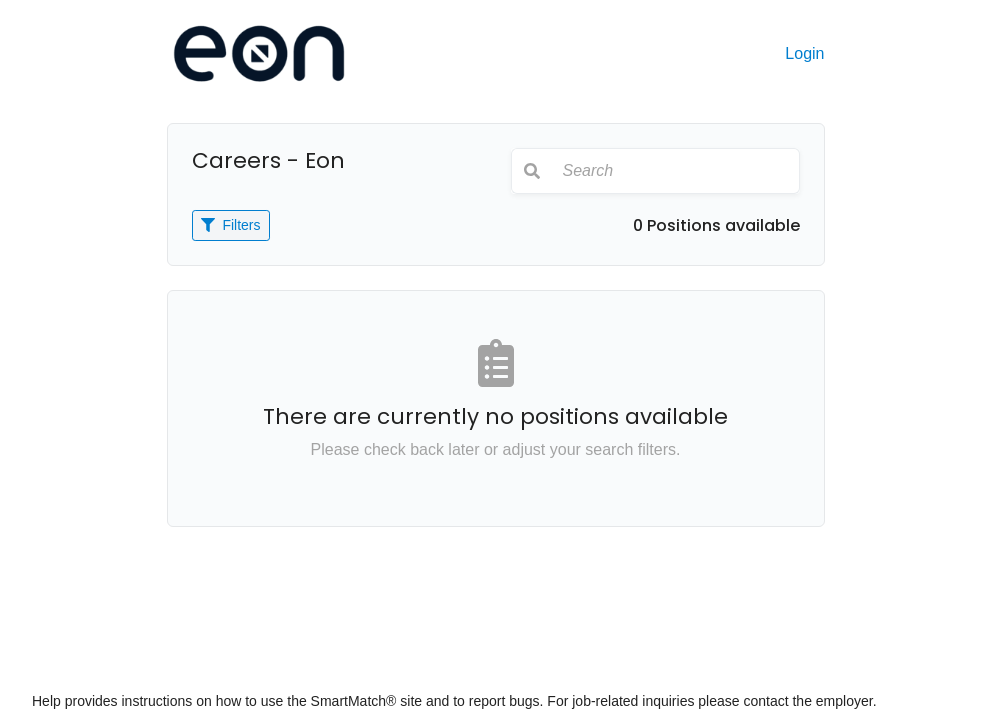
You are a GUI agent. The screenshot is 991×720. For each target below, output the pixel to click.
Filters (231, 225)
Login (804, 53)
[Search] (675, 171)
